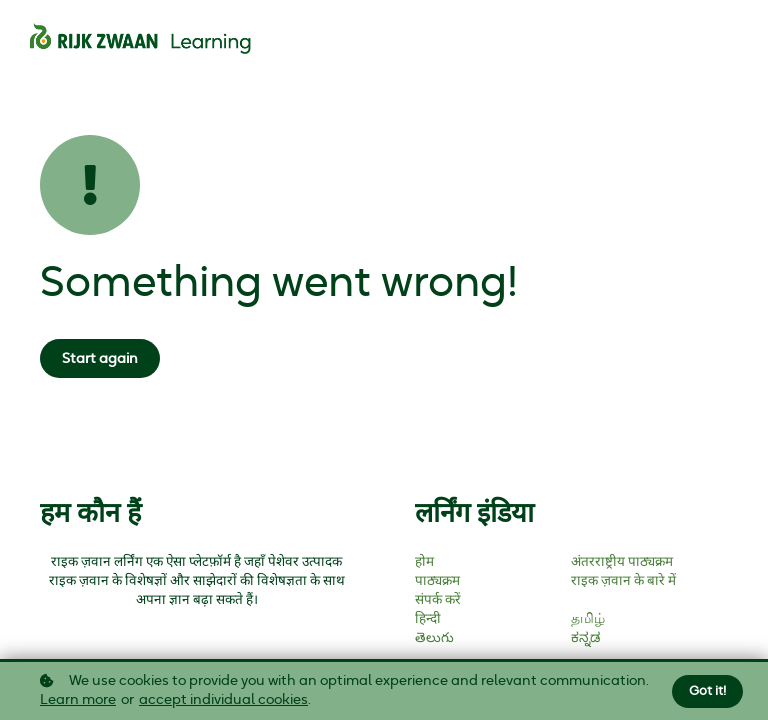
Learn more (78, 701)
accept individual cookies (223, 701)
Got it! (707, 691)
